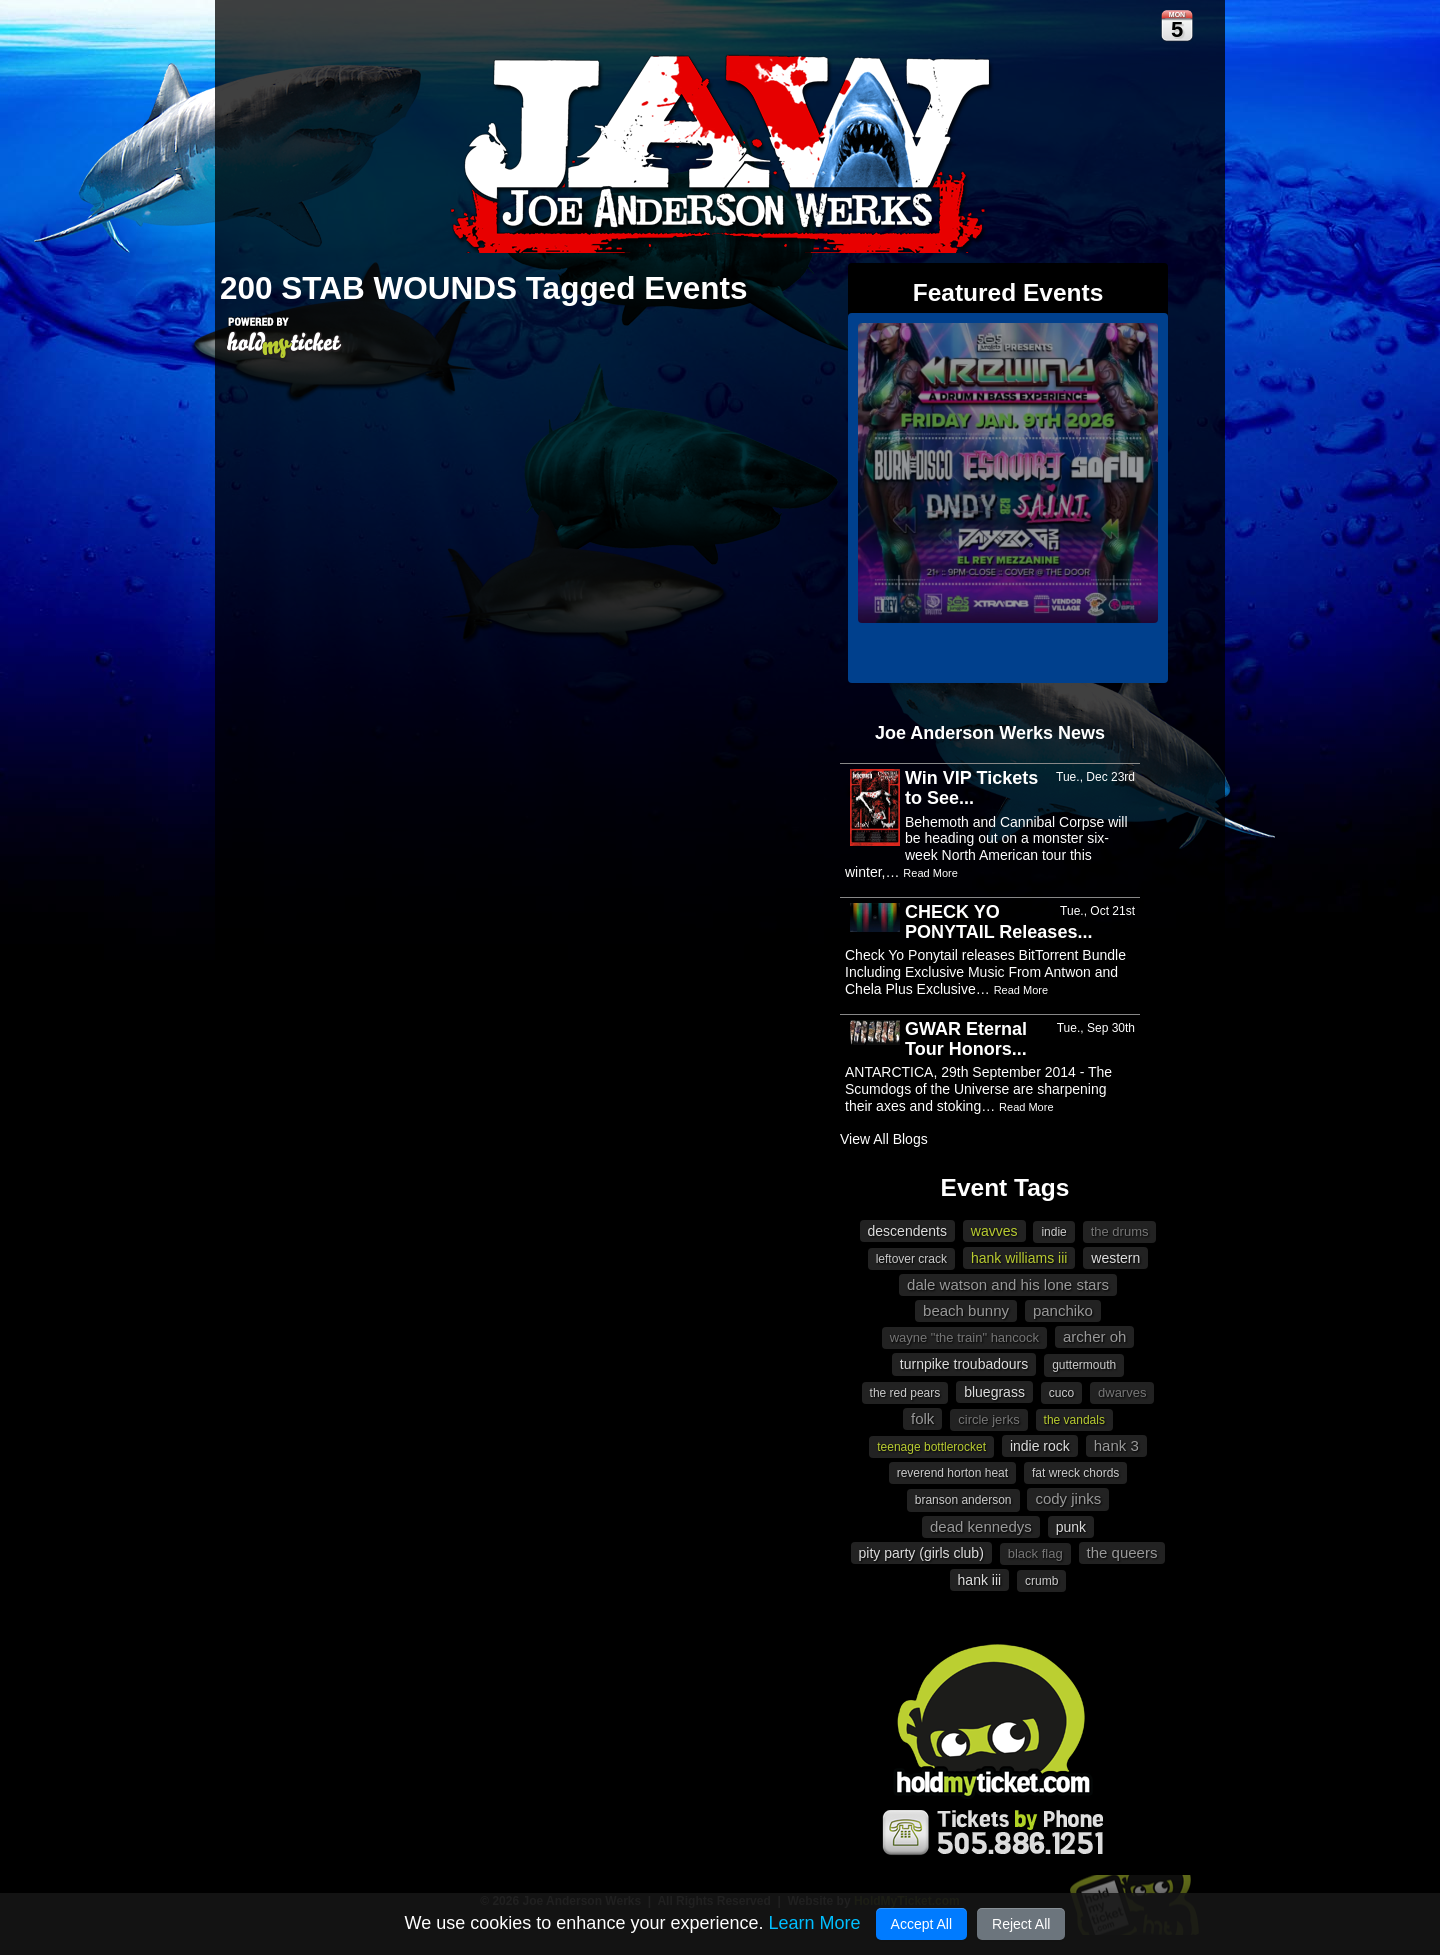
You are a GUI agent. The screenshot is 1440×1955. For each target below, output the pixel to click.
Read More (930, 873)
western (1115, 1258)
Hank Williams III (1019, 1258)
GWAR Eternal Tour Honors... (966, 1039)
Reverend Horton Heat (952, 1473)
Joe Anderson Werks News (990, 733)
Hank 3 (1116, 1445)
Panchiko (1063, 1310)
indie (1053, 1232)
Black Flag (1035, 1553)
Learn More (814, 1923)
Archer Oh (1094, 1336)
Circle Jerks (988, 1419)
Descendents (907, 1231)
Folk (922, 1418)
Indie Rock (1040, 1446)
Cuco (1061, 1393)
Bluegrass (994, 1392)
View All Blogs (884, 1139)
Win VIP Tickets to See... (971, 788)
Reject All (1021, 1924)
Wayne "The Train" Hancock (964, 1337)
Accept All (921, 1924)
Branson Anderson (963, 1500)
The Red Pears (905, 1393)
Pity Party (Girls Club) (921, 1553)
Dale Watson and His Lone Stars (1008, 1284)
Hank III (980, 1580)
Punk (1071, 1527)
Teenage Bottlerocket (931, 1447)
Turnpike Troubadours (964, 1364)
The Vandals (1074, 1420)
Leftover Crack (911, 1259)
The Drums (1120, 1231)
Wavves (994, 1231)
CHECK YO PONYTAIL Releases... (998, 922)
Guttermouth (1084, 1365)
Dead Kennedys (981, 1526)
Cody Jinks (1068, 1498)
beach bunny (966, 1310)
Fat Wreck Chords (1075, 1473)
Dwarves (1122, 1392)
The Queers (1122, 1552)
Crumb (1041, 1581)
